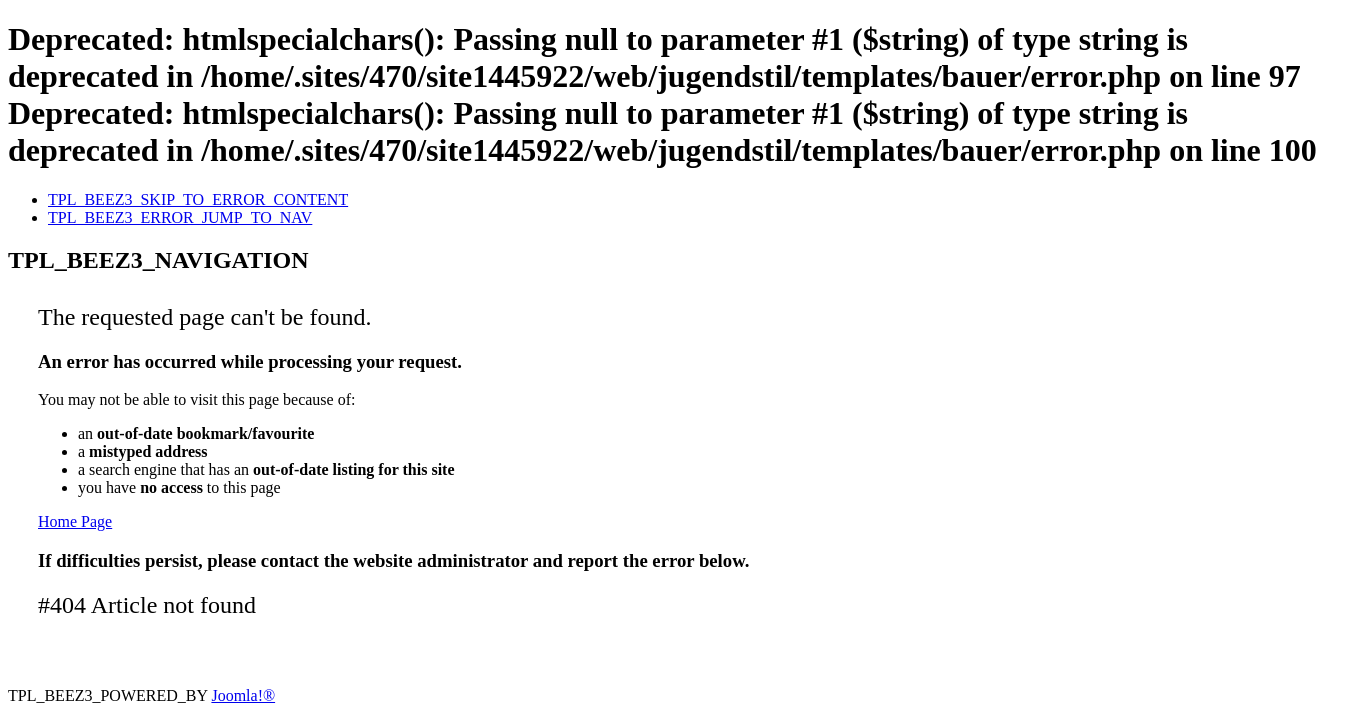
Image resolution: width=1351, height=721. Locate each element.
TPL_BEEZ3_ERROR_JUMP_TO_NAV (180, 217)
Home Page (75, 521)
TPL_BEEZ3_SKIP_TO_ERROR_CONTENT (198, 199)
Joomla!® (243, 695)
